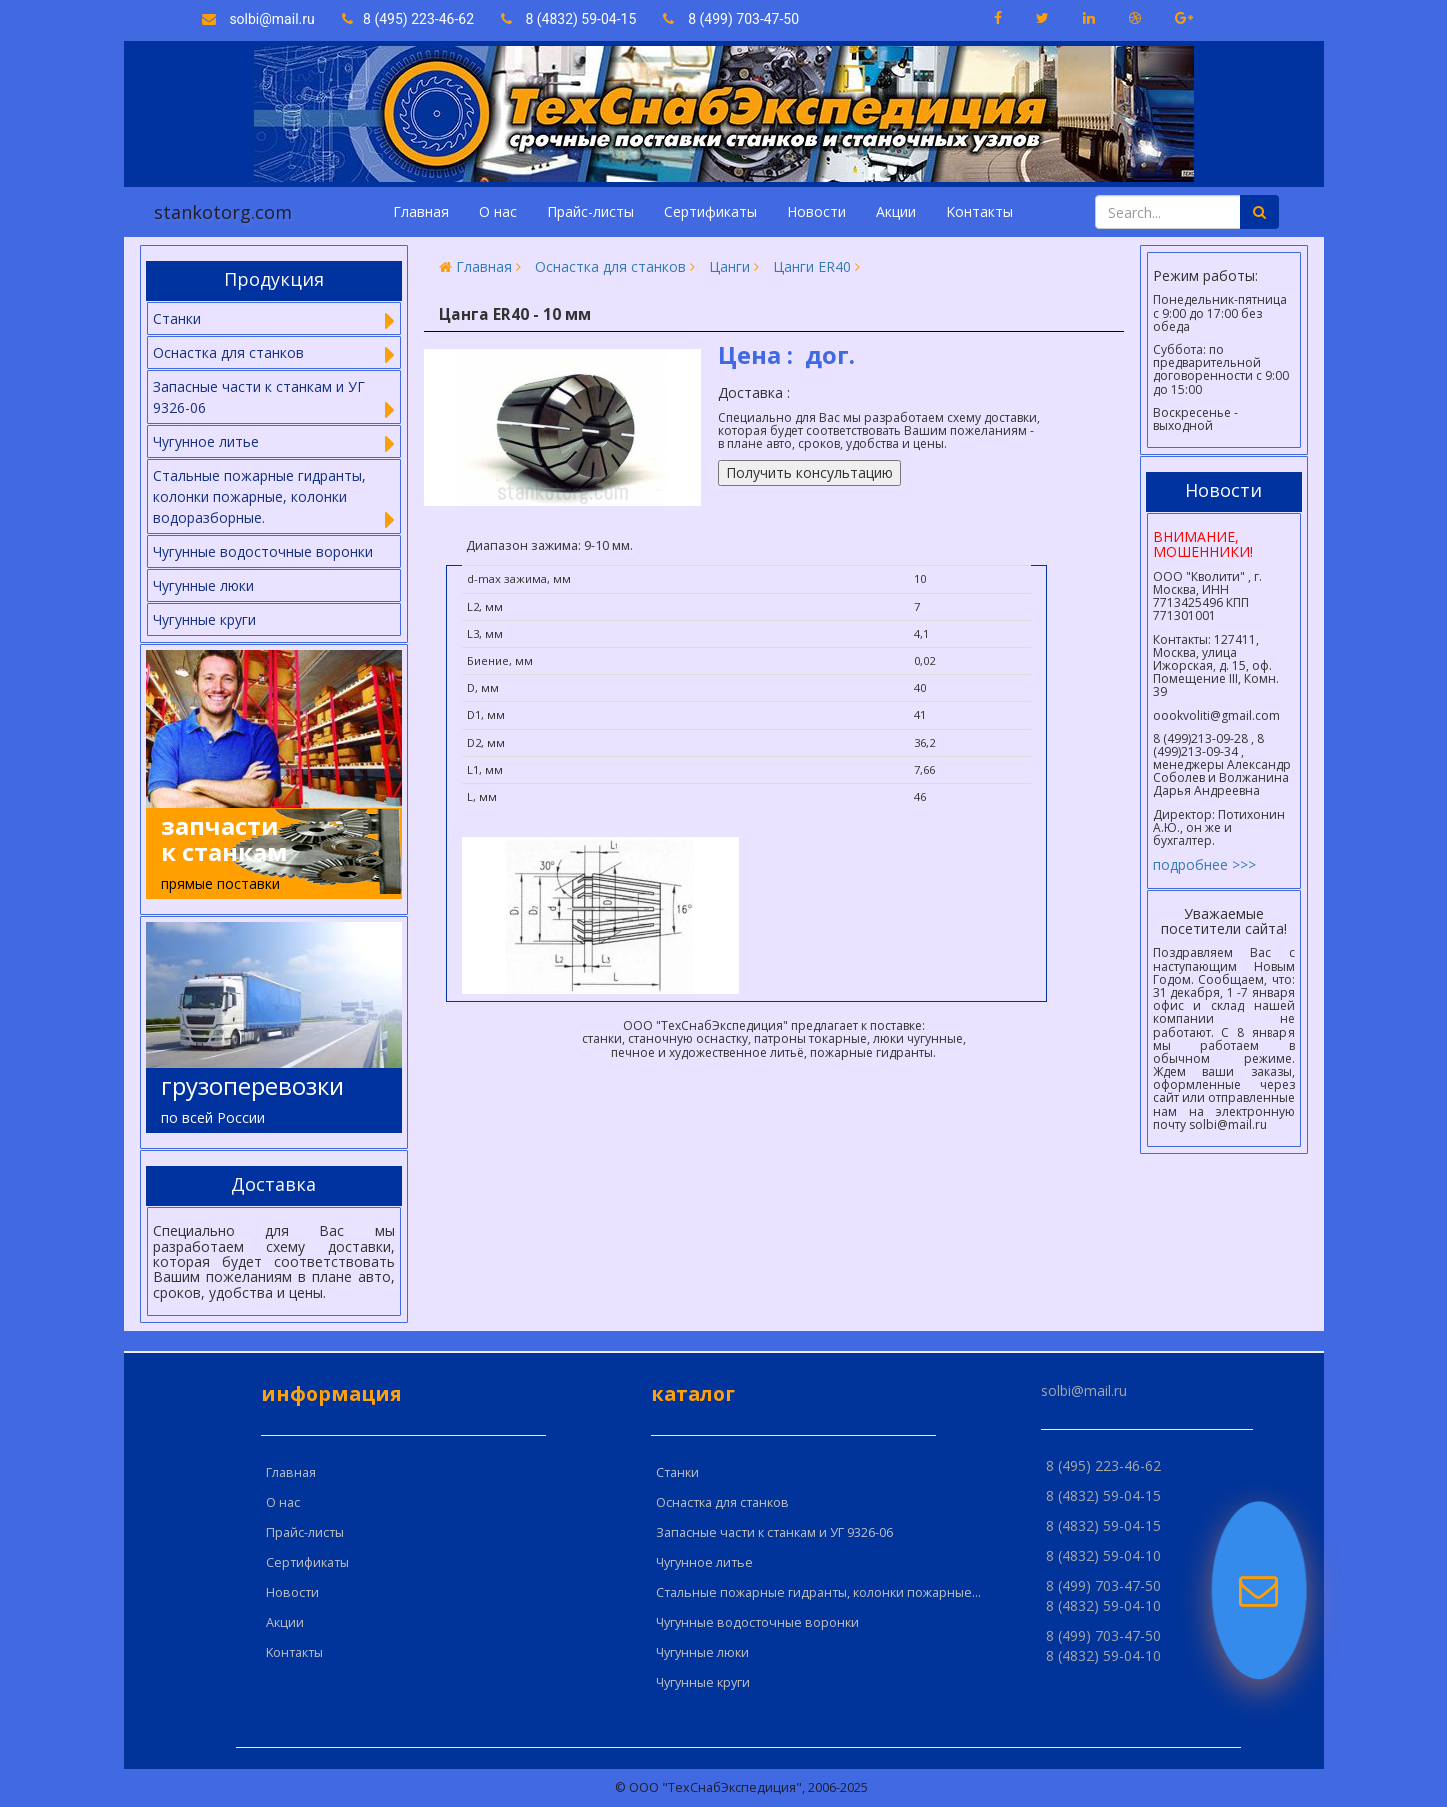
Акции (896, 211)
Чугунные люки (203, 585)
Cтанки (677, 1472)
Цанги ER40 (812, 266)
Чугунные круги (204, 619)
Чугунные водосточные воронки (263, 551)
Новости (816, 211)
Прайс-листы (590, 211)
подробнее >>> (1204, 864)
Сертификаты (710, 211)
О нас (498, 211)
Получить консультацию (809, 472)
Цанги (729, 266)
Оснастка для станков (610, 266)
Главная (421, 211)
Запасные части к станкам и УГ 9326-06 (774, 1532)
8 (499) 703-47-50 (731, 19)
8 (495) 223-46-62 (410, 19)
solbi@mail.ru (258, 19)
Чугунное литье (704, 1562)
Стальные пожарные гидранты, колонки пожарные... (818, 1592)
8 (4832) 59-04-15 (569, 19)
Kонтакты (979, 211)
